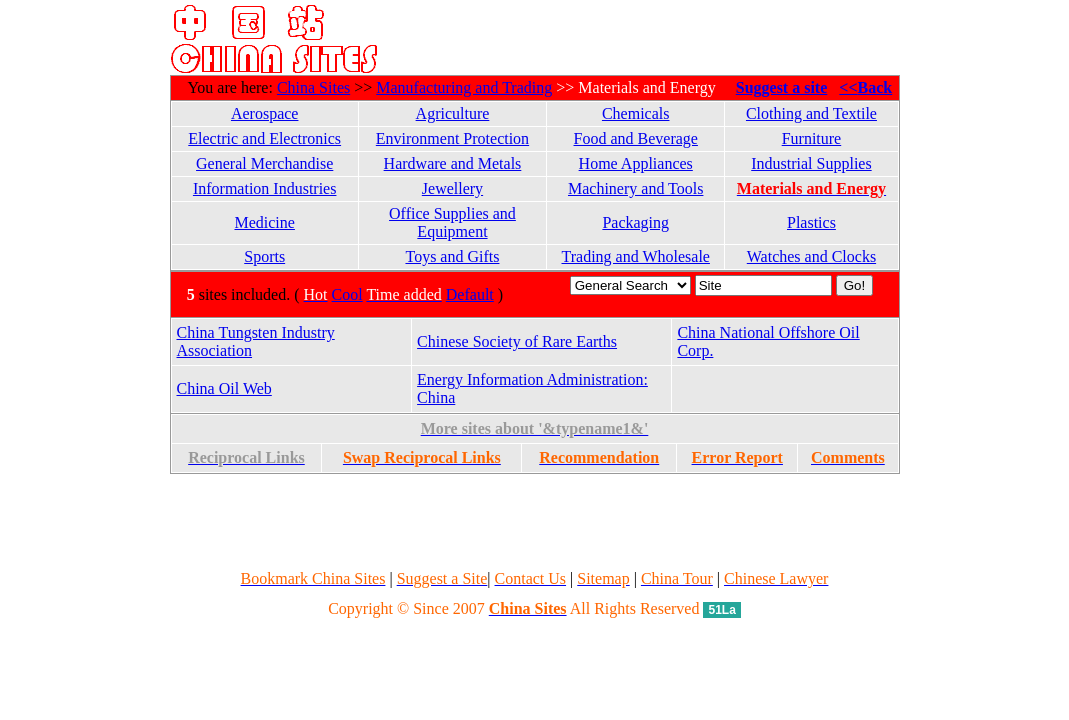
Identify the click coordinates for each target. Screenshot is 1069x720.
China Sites (313, 87)
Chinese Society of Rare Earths (517, 341)
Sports (264, 256)
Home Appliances (636, 163)
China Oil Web (224, 388)
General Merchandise (264, 163)
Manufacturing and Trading (464, 87)
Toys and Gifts (452, 256)
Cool (347, 294)
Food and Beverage (636, 138)
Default (470, 294)
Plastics (811, 222)
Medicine (264, 222)
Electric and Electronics (264, 138)
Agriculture (453, 113)
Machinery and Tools (635, 188)
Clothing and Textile (811, 113)
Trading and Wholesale (636, 256)
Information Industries (265, 188)
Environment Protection (452, 138)
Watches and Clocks (811, 256)
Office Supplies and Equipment (452, 222)
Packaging (635, 222)
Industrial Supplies (811, 163)
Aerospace (265, 113)
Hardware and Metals (453, 163)
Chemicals (636, 113)
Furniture (812, 138)
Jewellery (452, 188)
